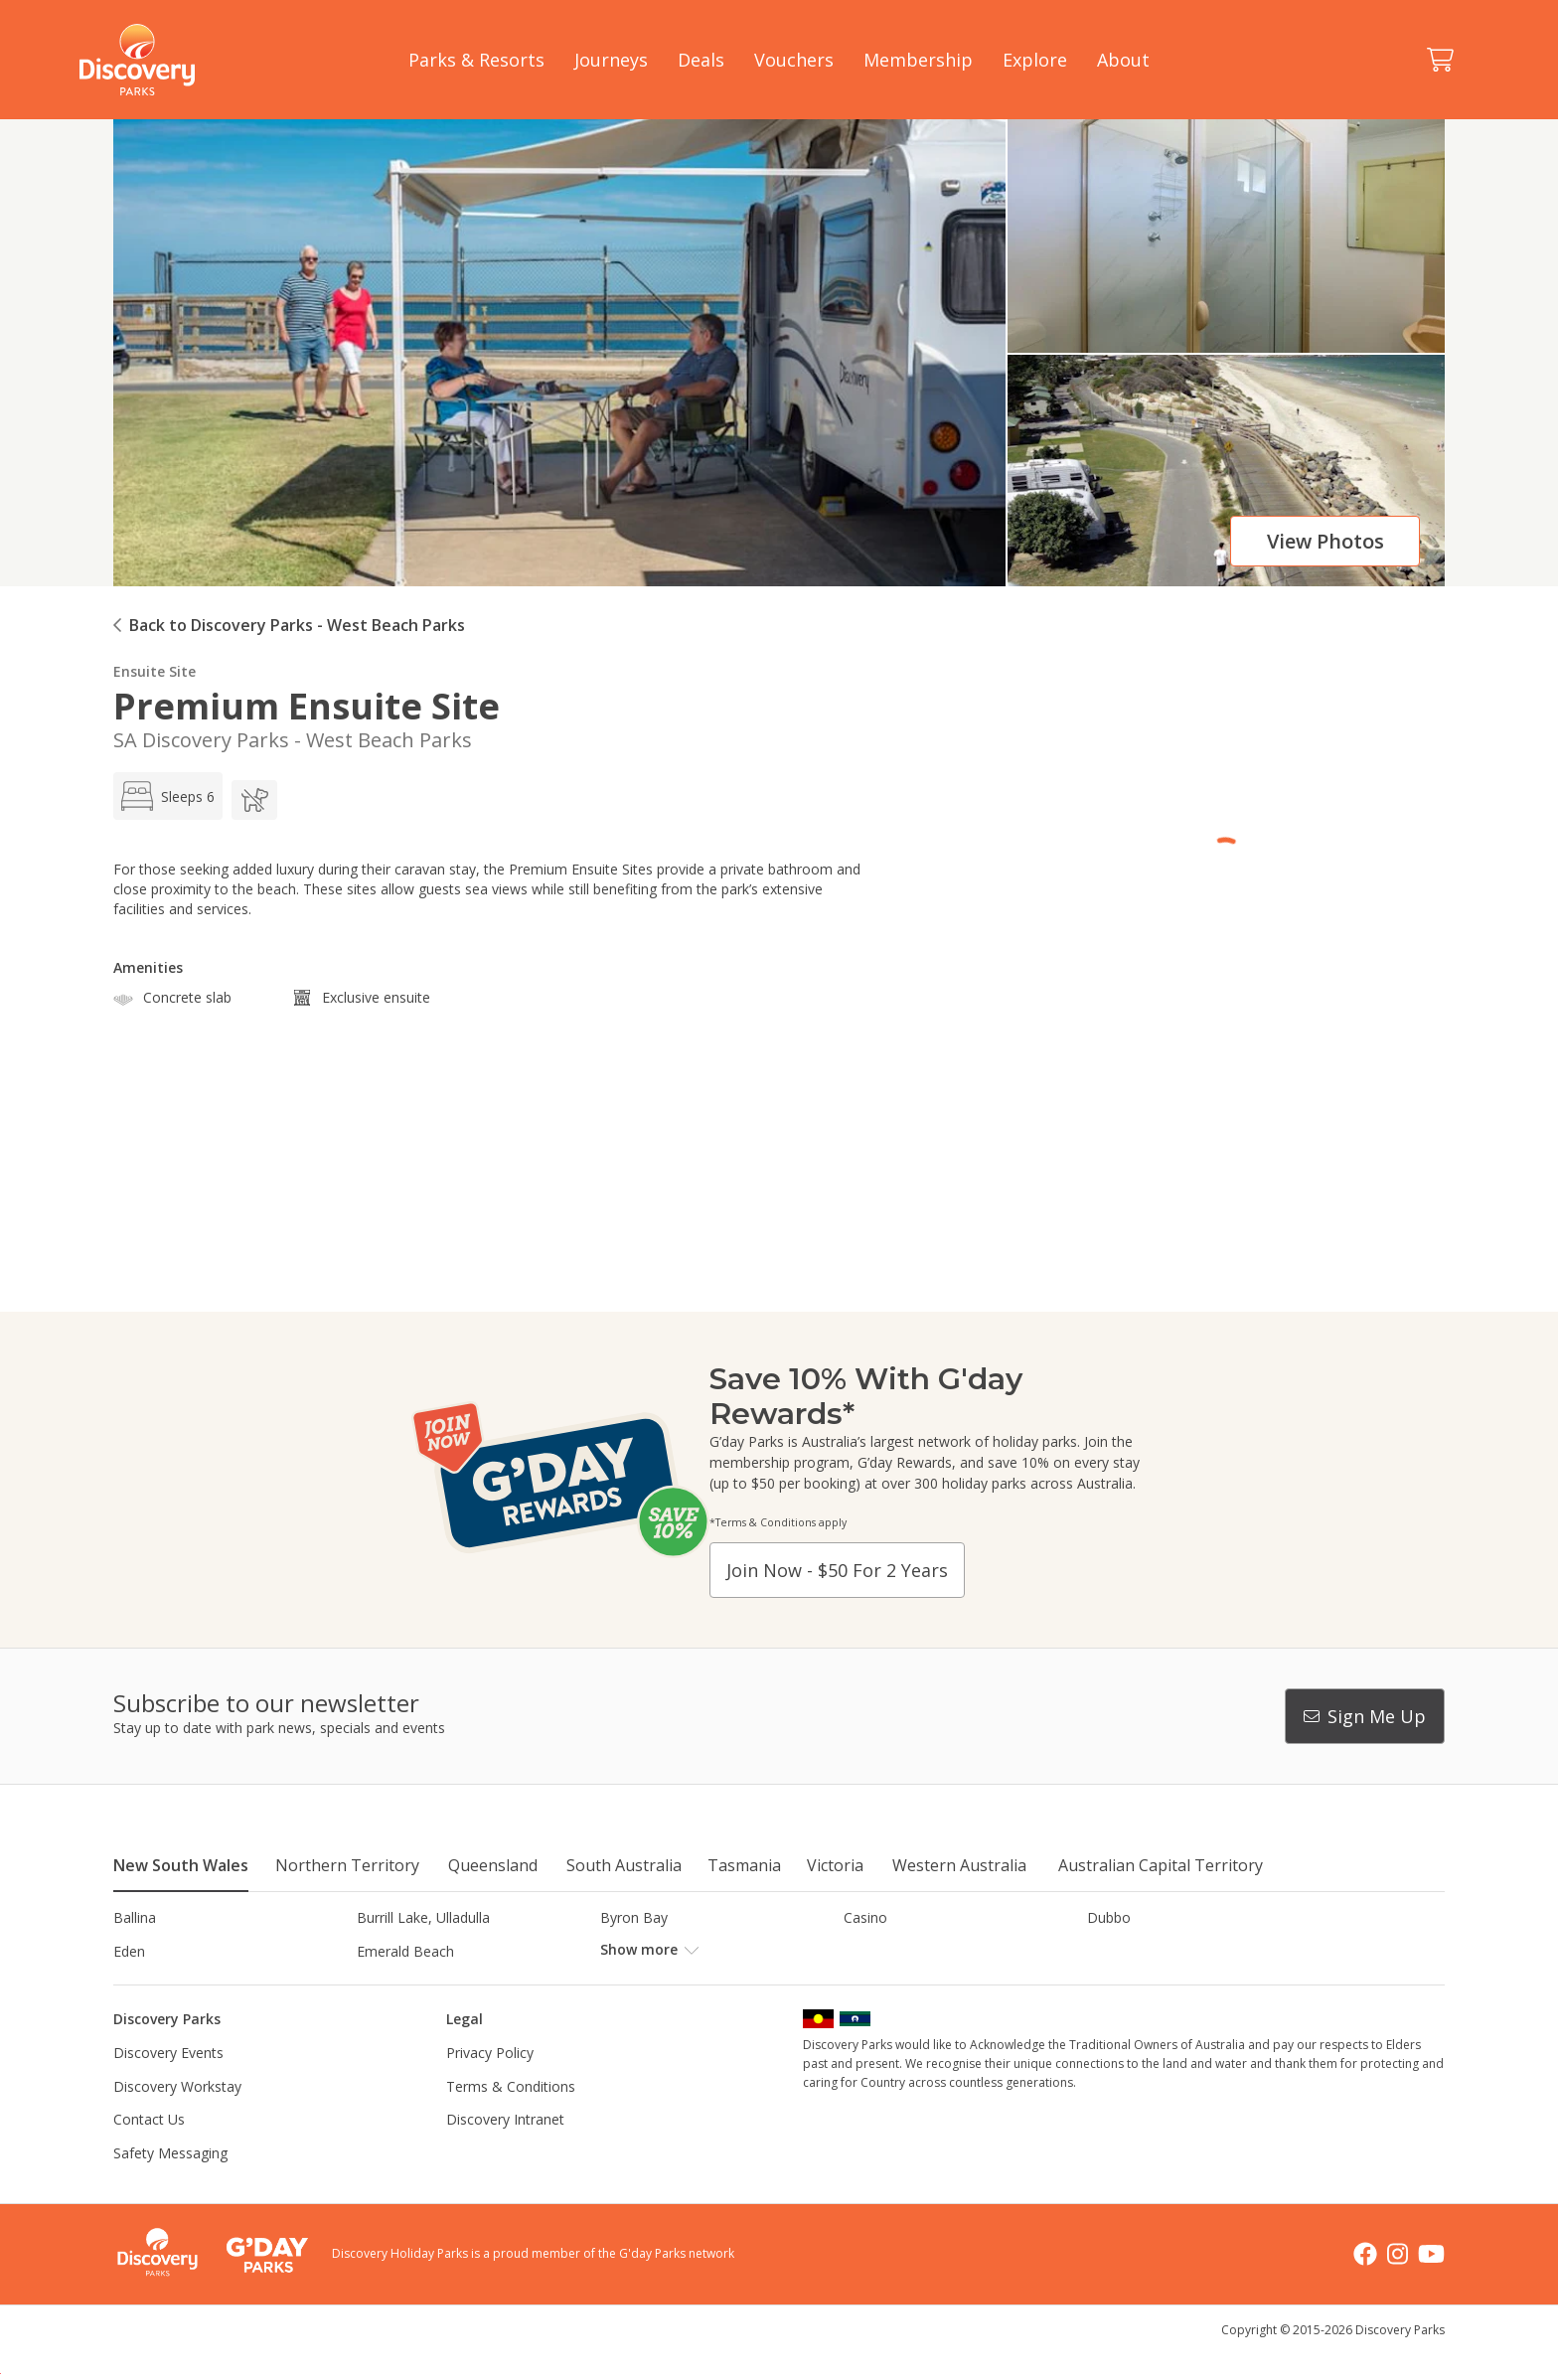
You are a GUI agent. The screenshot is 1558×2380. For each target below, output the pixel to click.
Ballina (134, 1917)
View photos (1325, 541)
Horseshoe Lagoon (175, 1984)
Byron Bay (634, 1917)
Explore (1035, 60)
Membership (918, 60)
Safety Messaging (170, 2186)
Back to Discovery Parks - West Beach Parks (297, 625)
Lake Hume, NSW (656, 1984)
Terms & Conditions (510, 2119)
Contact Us (149, 2152)
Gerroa (866, 1951)
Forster (623, 1951)
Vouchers (794, 60)
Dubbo (1109, 1917)
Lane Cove (878, 1984)
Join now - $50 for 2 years (837, 1570)
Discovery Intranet (505, 2152)
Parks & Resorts (476, 60)
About (1123, 60)
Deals (701, 60)
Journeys (611, 60)
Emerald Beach (405, 1951)
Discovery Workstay (177, 2119)
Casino (865, 1917)
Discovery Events (168, 2086)
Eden (129, 1951)
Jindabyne (387, 1984)
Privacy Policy (490, 2086)
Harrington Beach (1143, 1951)
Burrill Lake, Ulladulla (423, 1917)
